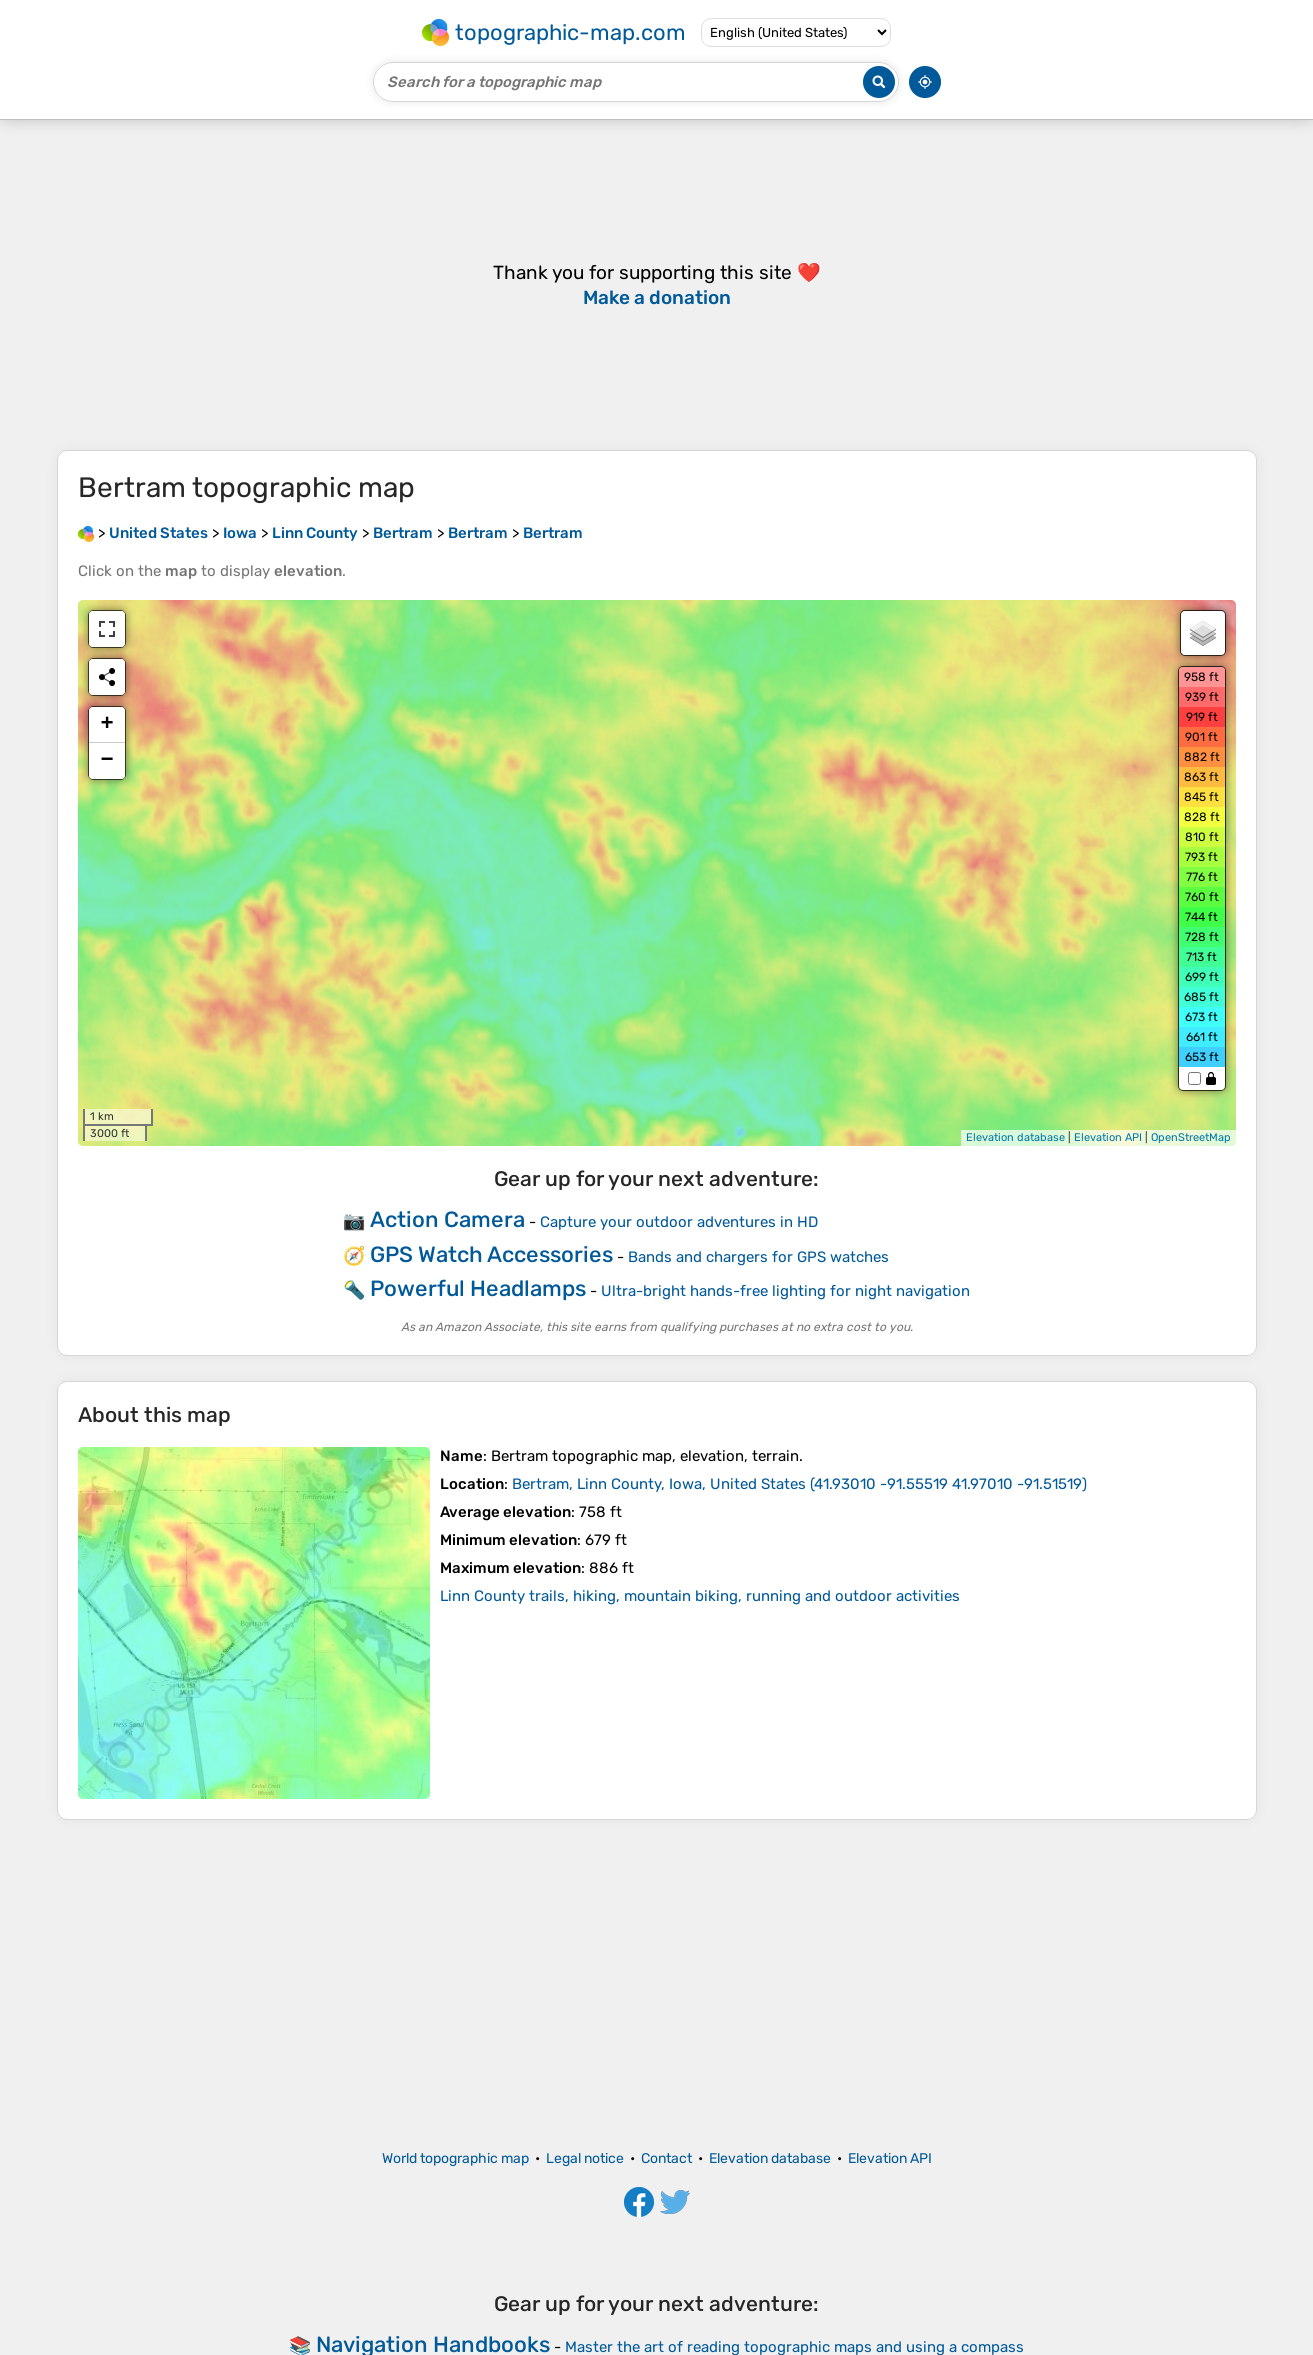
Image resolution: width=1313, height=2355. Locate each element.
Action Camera (447, 1219)
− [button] (106, 761)
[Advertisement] (657, 1985)
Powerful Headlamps (478, 1288)
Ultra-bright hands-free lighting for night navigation (785, 1291)
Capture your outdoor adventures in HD (679, 1222)
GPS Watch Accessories (491, 1254)
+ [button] (106, 725)
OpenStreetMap (1191, 1137)
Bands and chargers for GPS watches (758, 1257)
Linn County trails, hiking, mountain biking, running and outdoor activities (700, 1596)
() (799, 1484)
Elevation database (1015, 1137)
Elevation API (1108, 1137)
